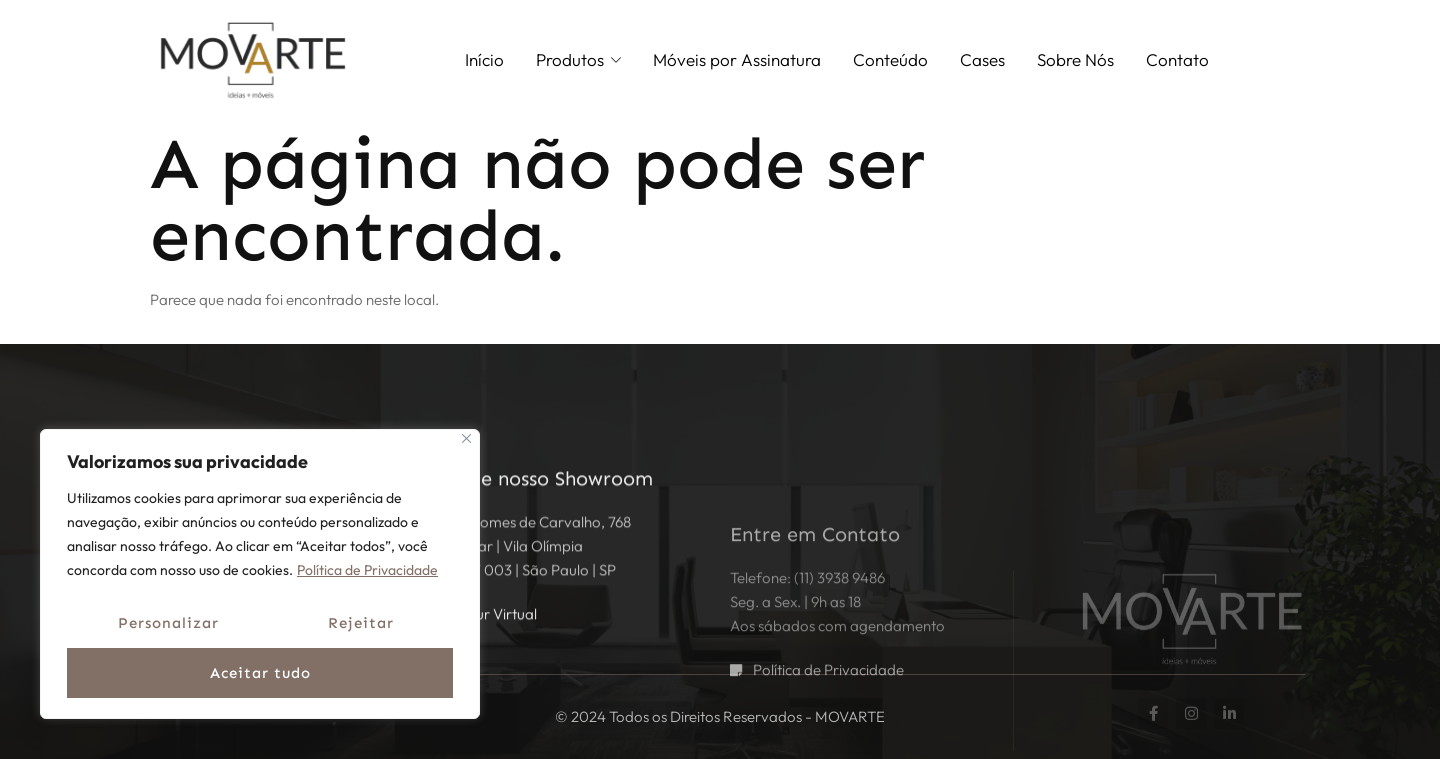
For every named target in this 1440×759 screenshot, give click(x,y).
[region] (260, 574)
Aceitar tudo (260, 673)
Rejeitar (361, 623)
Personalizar (168, 623)
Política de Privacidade (367, 570)
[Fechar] (466, 438)
